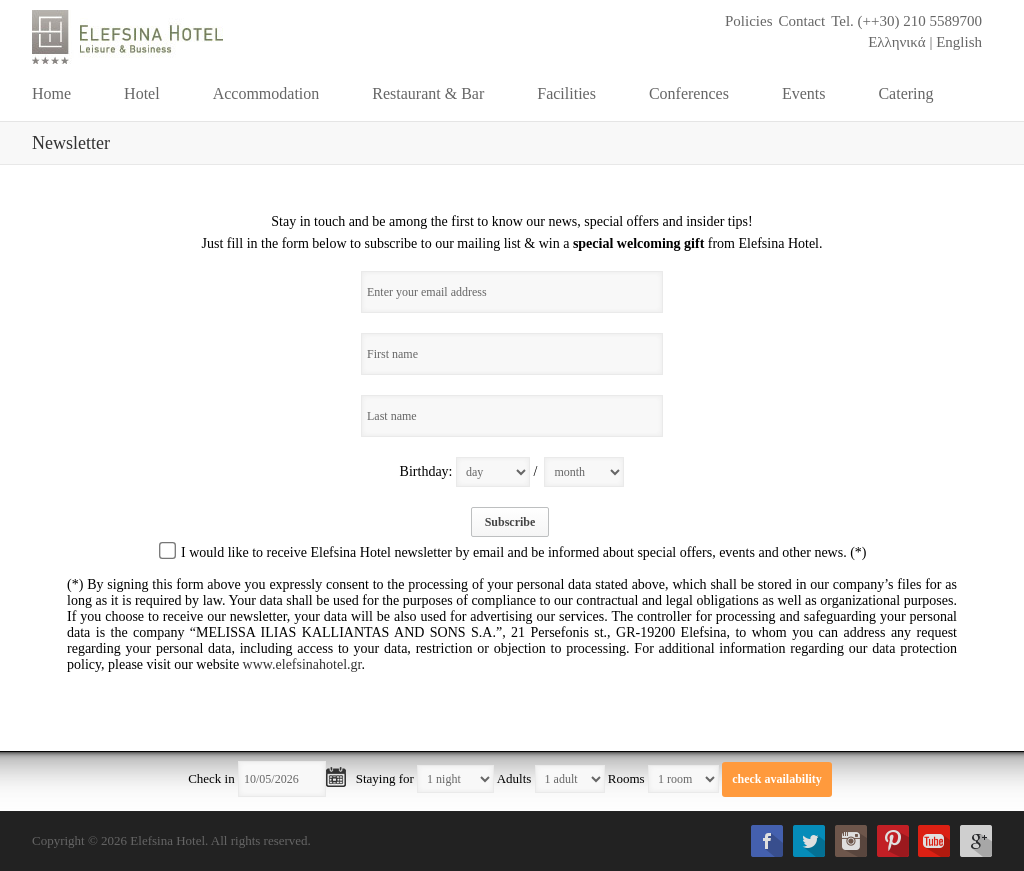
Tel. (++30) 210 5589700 (906, 21)
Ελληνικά (897, 42)
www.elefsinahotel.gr (302, 664)
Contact (801, 21)
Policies (749, 21)
